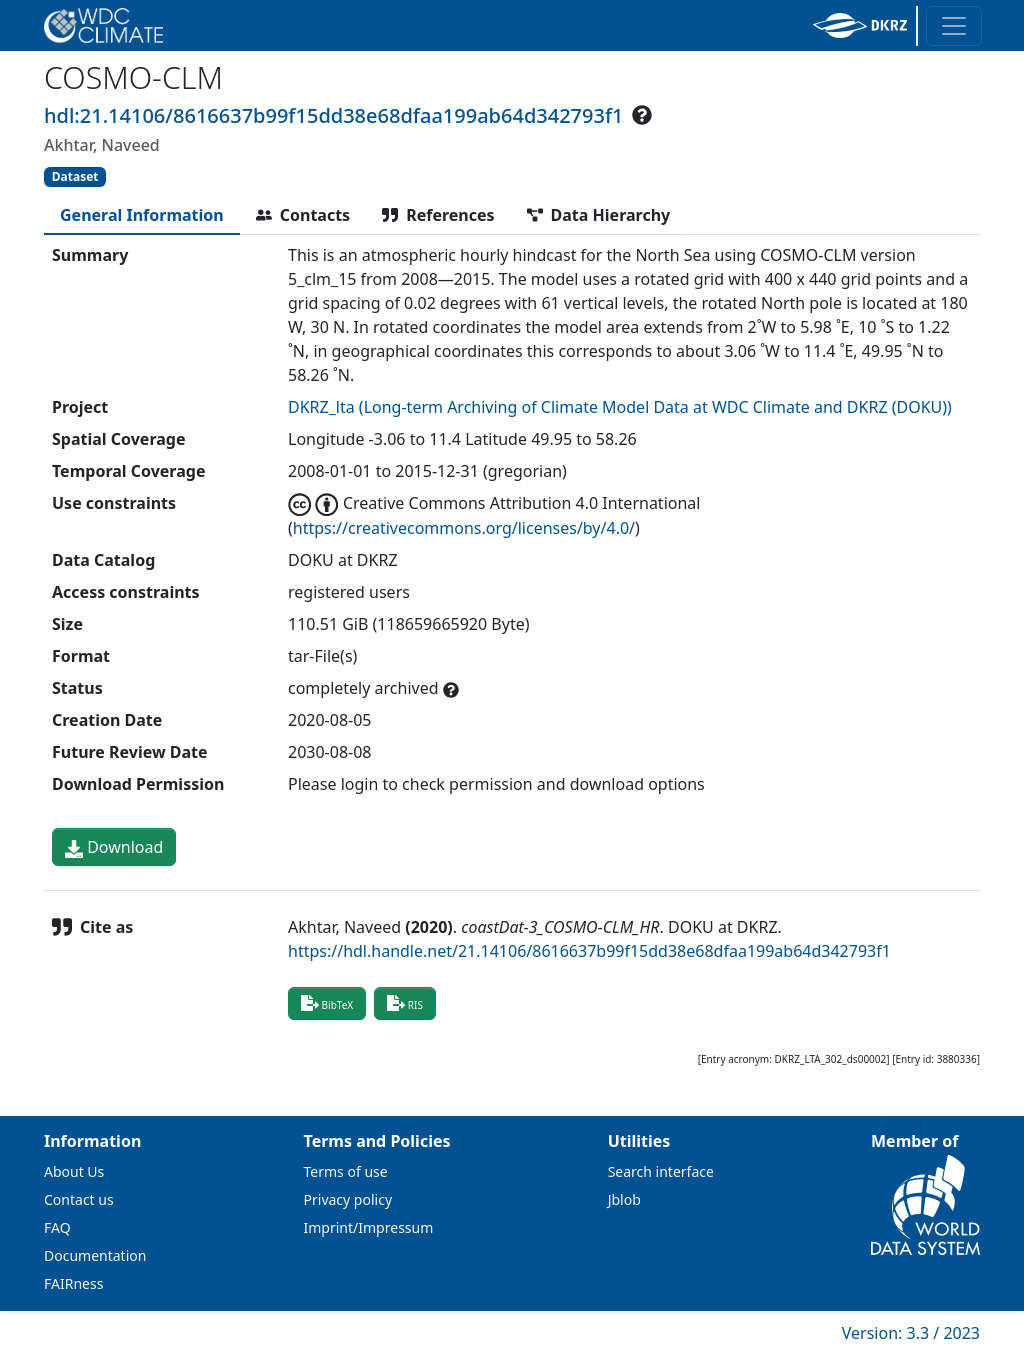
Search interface (661, 1171)
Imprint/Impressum (369, 1227)
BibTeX (327, 1003)
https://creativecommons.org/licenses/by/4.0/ (464, 528)
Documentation (95, 1255)
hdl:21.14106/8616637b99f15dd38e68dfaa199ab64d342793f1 (334, 115)
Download (114, 847)
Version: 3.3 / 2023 (911, 1333)
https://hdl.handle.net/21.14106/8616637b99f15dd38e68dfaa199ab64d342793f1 (589, 951)
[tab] (142, 215)
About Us (74, 1171)
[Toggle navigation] (954, 26)
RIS (405, 1003)
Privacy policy (348, 1199)
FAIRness (73, 1283)
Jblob (624, 1199)
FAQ (57, 1227)
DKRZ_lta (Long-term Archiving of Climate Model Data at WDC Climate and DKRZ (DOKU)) (620, 407)
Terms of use (346, 1171)
